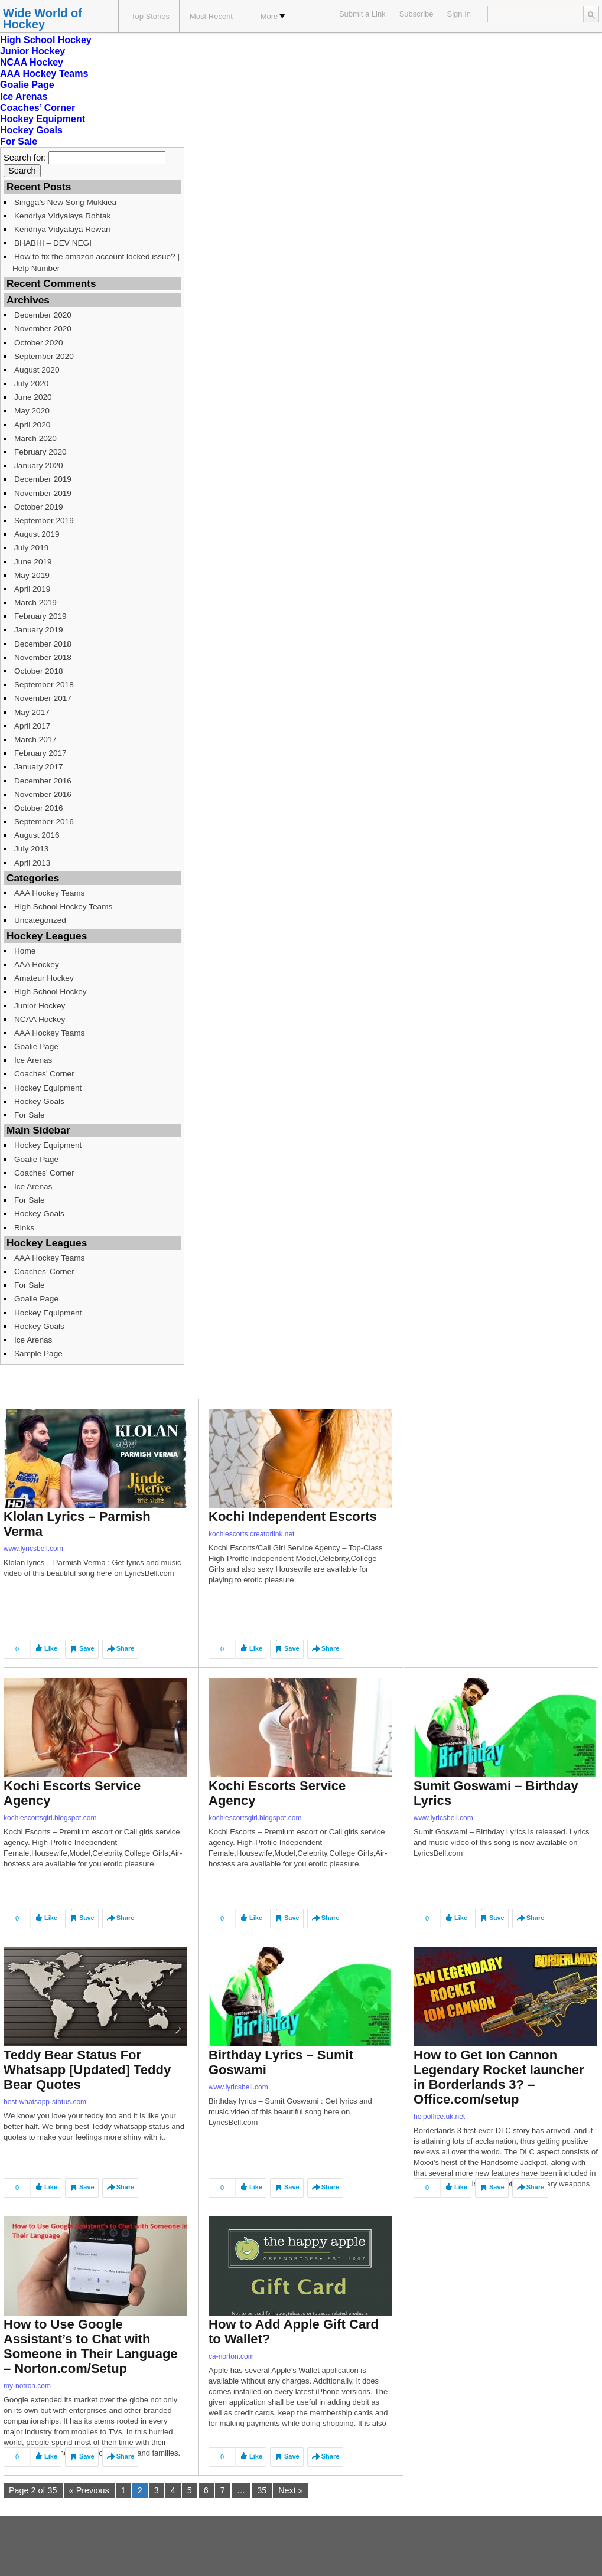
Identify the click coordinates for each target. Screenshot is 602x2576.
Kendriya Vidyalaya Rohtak (62, 215)
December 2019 (42, 479)
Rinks (24, 1227)
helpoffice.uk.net (439, 2117)
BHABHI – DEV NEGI (53, 243)
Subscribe (416, 13)
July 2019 (31, 547)
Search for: (25, 157)
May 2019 (32, 575)
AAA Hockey (36, 964)
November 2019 (42, 493)
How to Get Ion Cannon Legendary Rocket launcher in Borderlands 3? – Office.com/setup (499, 2077)
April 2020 (32, 424)
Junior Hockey (32, 51)
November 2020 (42, 328)
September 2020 (44, 356)
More (273, 16)
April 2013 (32, 862)
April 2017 (32, 725)
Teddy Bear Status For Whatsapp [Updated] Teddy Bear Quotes (87, 2070)
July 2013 (31, 848)
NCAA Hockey (31, 62)
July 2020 (31, 383)
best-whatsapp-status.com (45, 2102)
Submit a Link (362, 13)
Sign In (459, 13)
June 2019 (33, 561)
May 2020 (32, 410)
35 (261, 2490)
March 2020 (35, 438)
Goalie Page (27, 85)
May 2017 (32, 712)
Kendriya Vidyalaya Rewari (62, 229)
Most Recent (211, 16)
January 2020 (38, 465)
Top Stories (150, 16)
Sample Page (38, 1353)
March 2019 (35, 602)
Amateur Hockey (44, 978)
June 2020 (33, 397)
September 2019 (44, 520)
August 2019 (37, 534)
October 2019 (38, 506)
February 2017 (40, 753)
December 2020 (42, 315)
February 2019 (40, 616)
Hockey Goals (31, 130)
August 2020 (37, 369)
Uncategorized (40, 920)
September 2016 (44, 821)
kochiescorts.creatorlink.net (251, 1534)
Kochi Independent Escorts (293, 1516)
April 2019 (32, 589)
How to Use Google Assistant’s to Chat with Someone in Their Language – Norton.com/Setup (91, 2346)
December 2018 (42, 643)
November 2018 (42, 657)
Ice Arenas (23, 97)
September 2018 (44, 684)
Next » (290, 2490)
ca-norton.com (231, 2356)
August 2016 (37, 835)
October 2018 (38, 671)
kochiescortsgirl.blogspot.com (50, 1818)
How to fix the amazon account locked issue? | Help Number (96, 262)
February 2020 (40, 452)
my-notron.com (27, 2386)
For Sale (18, 141)
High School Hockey (46, 40)
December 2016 (42, 780)
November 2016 (42, 794)
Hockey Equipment (42, 119)
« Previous (89, 2490)
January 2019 (38, 629)
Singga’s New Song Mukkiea (65, 202)
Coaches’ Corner (37, 108)
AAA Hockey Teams (44, 73)
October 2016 (38, 808)
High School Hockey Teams (63, 906)
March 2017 (35, 739)
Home (24, 950)
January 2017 (38, 766)
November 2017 (42, 698)
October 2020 (38, 342)
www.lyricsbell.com (33, 1549)
